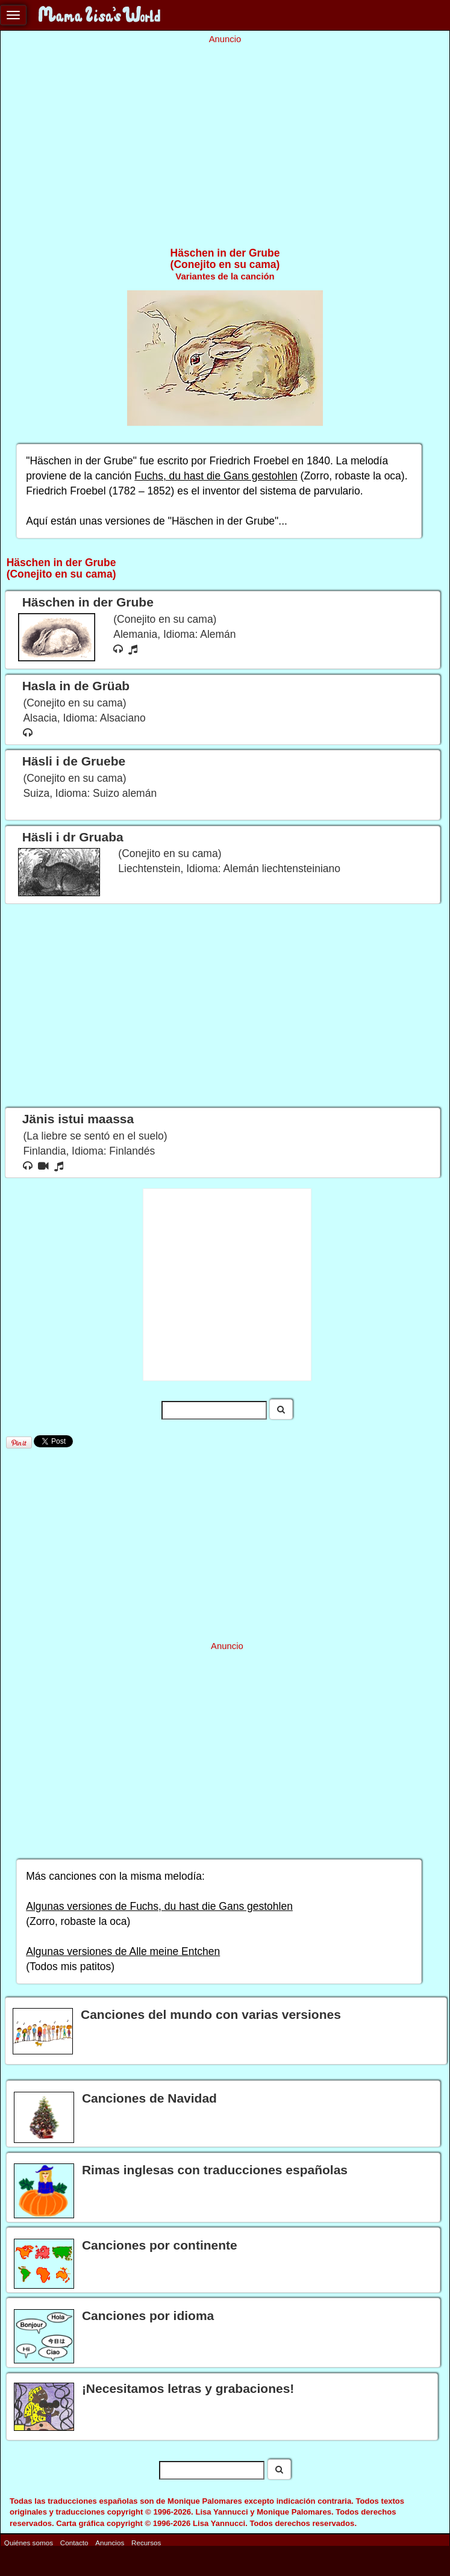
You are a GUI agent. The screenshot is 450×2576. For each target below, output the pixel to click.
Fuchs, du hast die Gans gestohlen (215, 476)
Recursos (146, 2542)
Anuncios (109, 2542)
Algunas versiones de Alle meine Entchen (123, 1951)
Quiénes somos (28, 2542)
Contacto (74, 2542)
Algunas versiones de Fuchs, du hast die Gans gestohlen (159, 1906)
